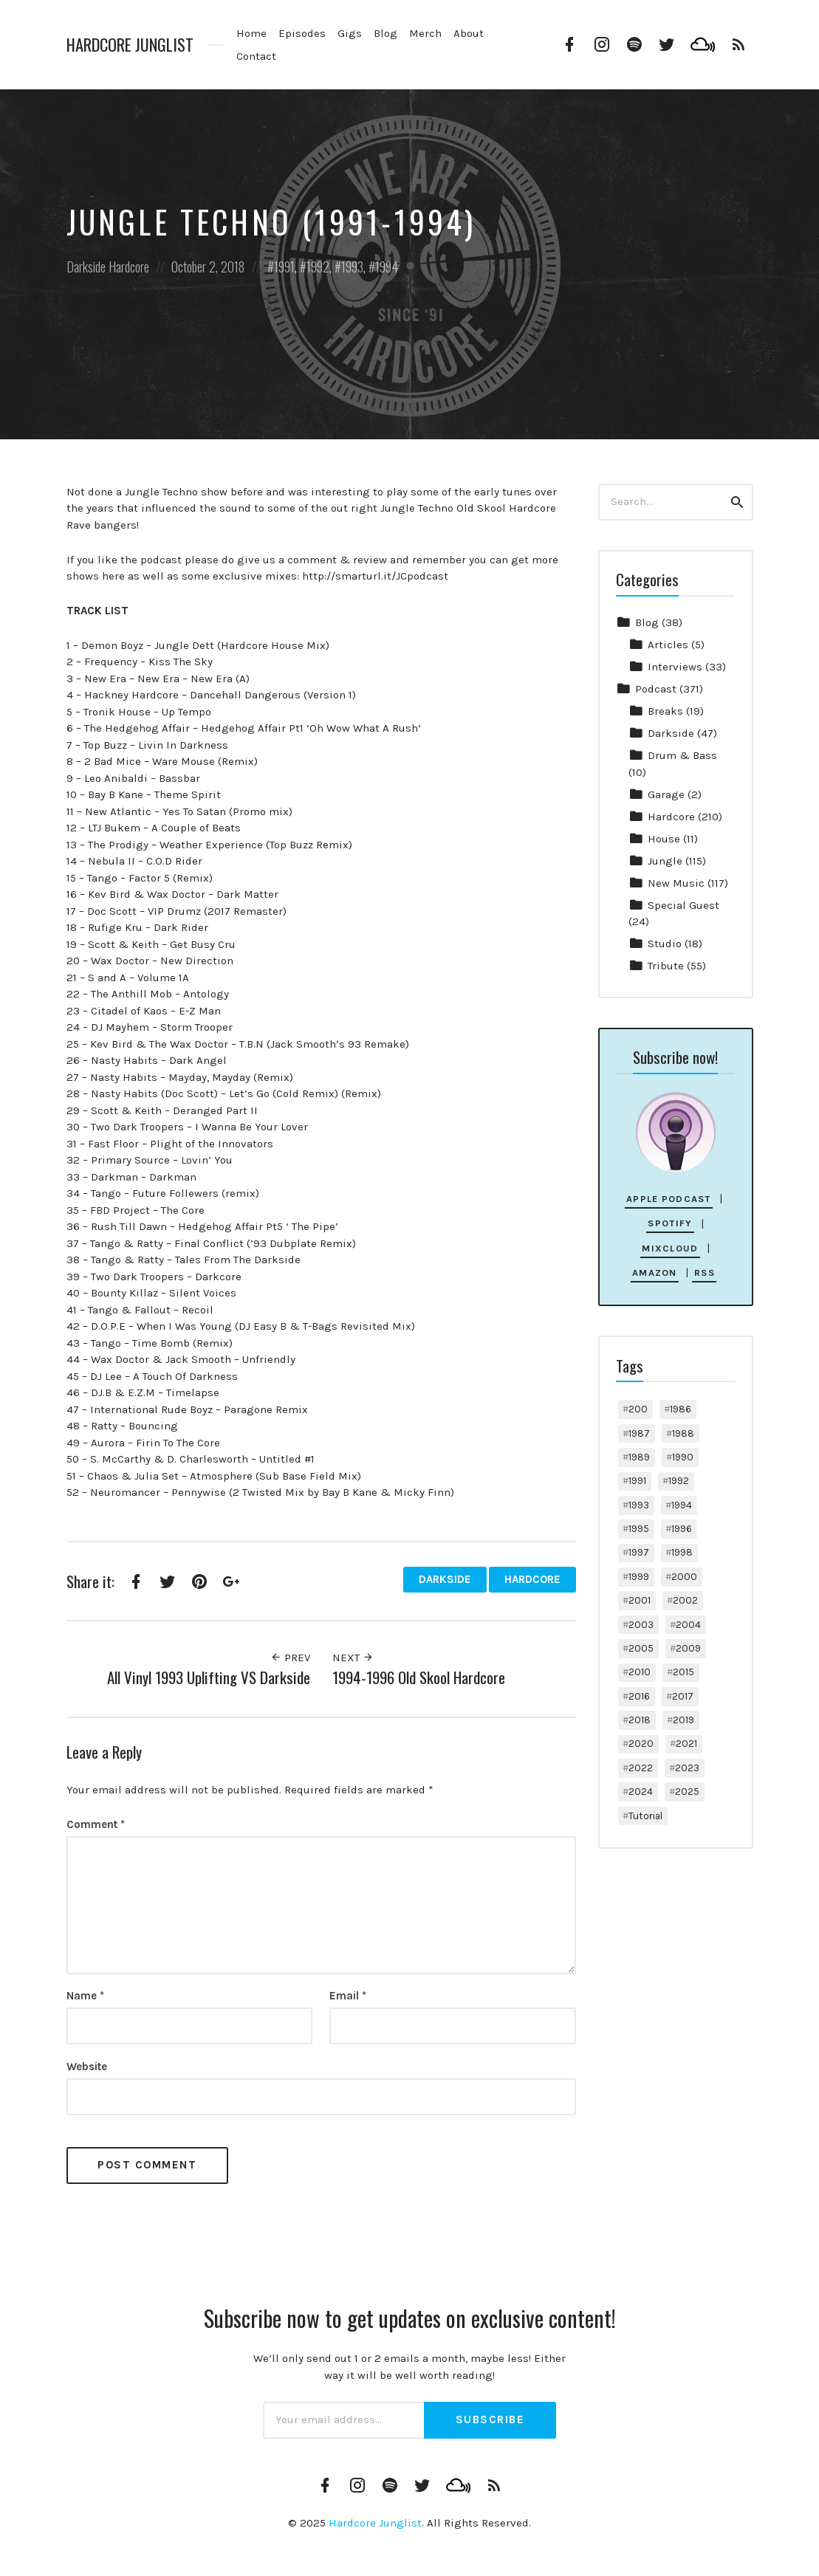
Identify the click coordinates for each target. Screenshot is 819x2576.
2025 (687, 1791)
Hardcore (129, 266)
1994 (386, 266)
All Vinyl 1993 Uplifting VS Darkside (208, 1677)
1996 (681, 1528)
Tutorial (645, 1815)
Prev (290, 1657)
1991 (284, 266)
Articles (668, 644)
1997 (638, 1552)
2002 (685, 1600)
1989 (639, 1457)
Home (251, 33)
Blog (385, 33)
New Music (676, 883)
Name (85, 1995)
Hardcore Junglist (129, 44)
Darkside (86, 266)
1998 (682, 1552)
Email (347, 1995)
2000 (684, 1576)
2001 (639, 1600)
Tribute (666, 965)
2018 (639, 1719)
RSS (704, 1272)
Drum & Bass (682, 755)
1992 (317, 266)
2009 (688, 1648)
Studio (665, 943)
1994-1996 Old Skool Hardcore (418, 1677)
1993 (352, 266)
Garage (666, 794)
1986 (680, 1409)
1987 (639, 1433)
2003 (641, 1624)
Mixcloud (670, 1248)
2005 (641, 1648)
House (664, 838)
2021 (686, 1743)
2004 (688, 1624)
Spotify (670, 1223)
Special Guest (683, 905)
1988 (683, 1433)
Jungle (665, 861)
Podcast (655, 688)
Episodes (302, 33)
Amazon (654, 1272)
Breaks (665, 711)
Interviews (675, 666)
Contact (256, 56)
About (468, 33)
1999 (638, 1576)
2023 (687, 1767)
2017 (682, 1696)
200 (638, 1409)
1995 (638, 1528)
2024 (640, 1791)
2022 (640, 1767)
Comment (95, 1824)
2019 (683, 1719)
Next (353, 1657)
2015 (683, 1671)
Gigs (349, 33)
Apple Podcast (668, 1198)
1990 (682, 1457)
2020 (641, 1743)
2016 (639, 1696)
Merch (425, 33)
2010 (639, 1671)
